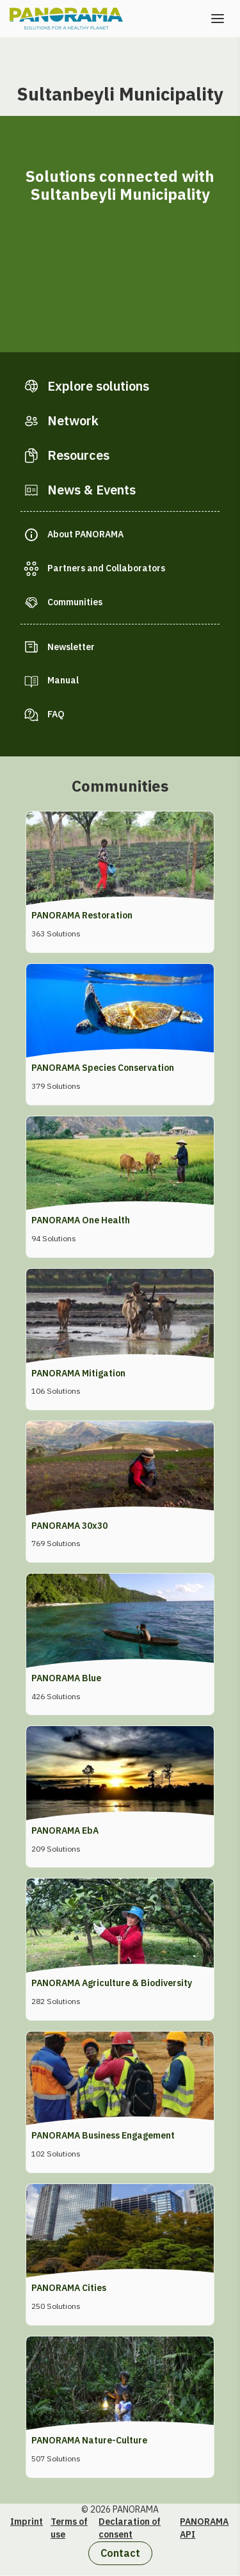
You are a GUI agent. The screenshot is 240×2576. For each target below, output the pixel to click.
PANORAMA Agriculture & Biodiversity (111, 1983)
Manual (63, 680)
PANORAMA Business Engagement (103, 2135)
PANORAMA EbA (65, 1830)
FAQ (56, 714)
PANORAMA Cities (68, 2288)
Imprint (26, 2521)
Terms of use (69, 2528)
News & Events (91, 489)
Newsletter (71, 647)
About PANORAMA (85, 534)
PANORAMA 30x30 (69, 1525)
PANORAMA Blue (66, 1678)
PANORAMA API (204, 2528)
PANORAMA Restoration (81, 915)
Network (73, 420)
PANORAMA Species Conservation (102, 1067)
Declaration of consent (130, 2528)
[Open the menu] (217, 18)
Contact (120, 2553)
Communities (74, 602)
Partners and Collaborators (106, 568)
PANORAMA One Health (80, 1220)
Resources (78, 455)
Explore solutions (98, 386)
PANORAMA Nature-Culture (89, 2440)
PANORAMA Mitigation (78, 1373)
